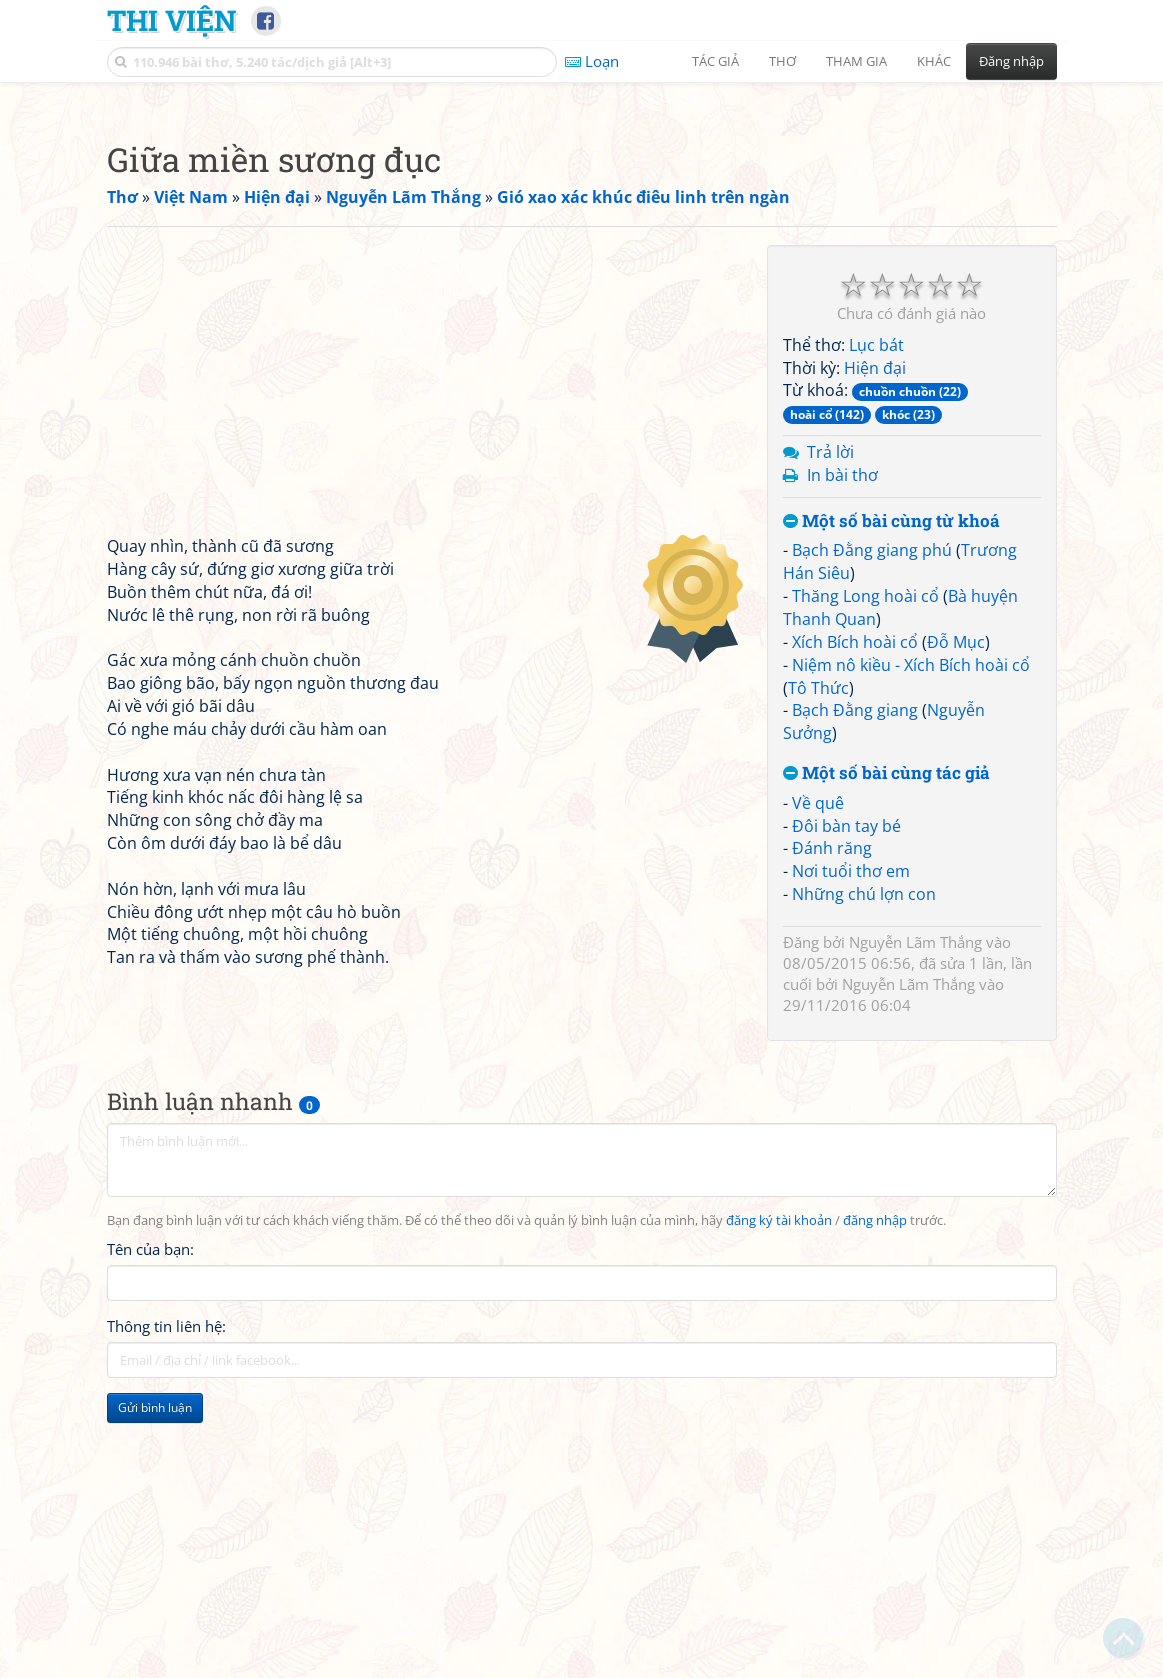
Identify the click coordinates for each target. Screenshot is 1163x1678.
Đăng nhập (1011, 61)
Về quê (818, 1083)
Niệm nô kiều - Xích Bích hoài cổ (911, 945)
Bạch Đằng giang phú (872, 830)
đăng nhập (875, 1500)
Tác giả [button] (715, 61)
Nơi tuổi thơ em (851, 1151)
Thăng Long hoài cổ (865, 876)
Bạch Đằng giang (855, 990)
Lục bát (876, 625)
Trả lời (830, 732)
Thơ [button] (782, 61)
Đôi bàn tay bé (846, 1106)
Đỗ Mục (956, 922)
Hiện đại (875, 648)
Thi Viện (171, 20)
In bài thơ (842, 755)
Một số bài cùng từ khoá (891, 801)
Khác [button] (934, 61)
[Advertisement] (582, 235)
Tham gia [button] (856, 61)
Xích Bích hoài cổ (855, 922)
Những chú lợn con (864, 1174)
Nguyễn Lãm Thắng (915, 1222)
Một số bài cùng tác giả (886, 1053)
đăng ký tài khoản (779, 1500)
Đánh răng (832, 1128)
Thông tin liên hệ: (166, 1606)
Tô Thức (818, 968)
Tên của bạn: (150, 1529)
